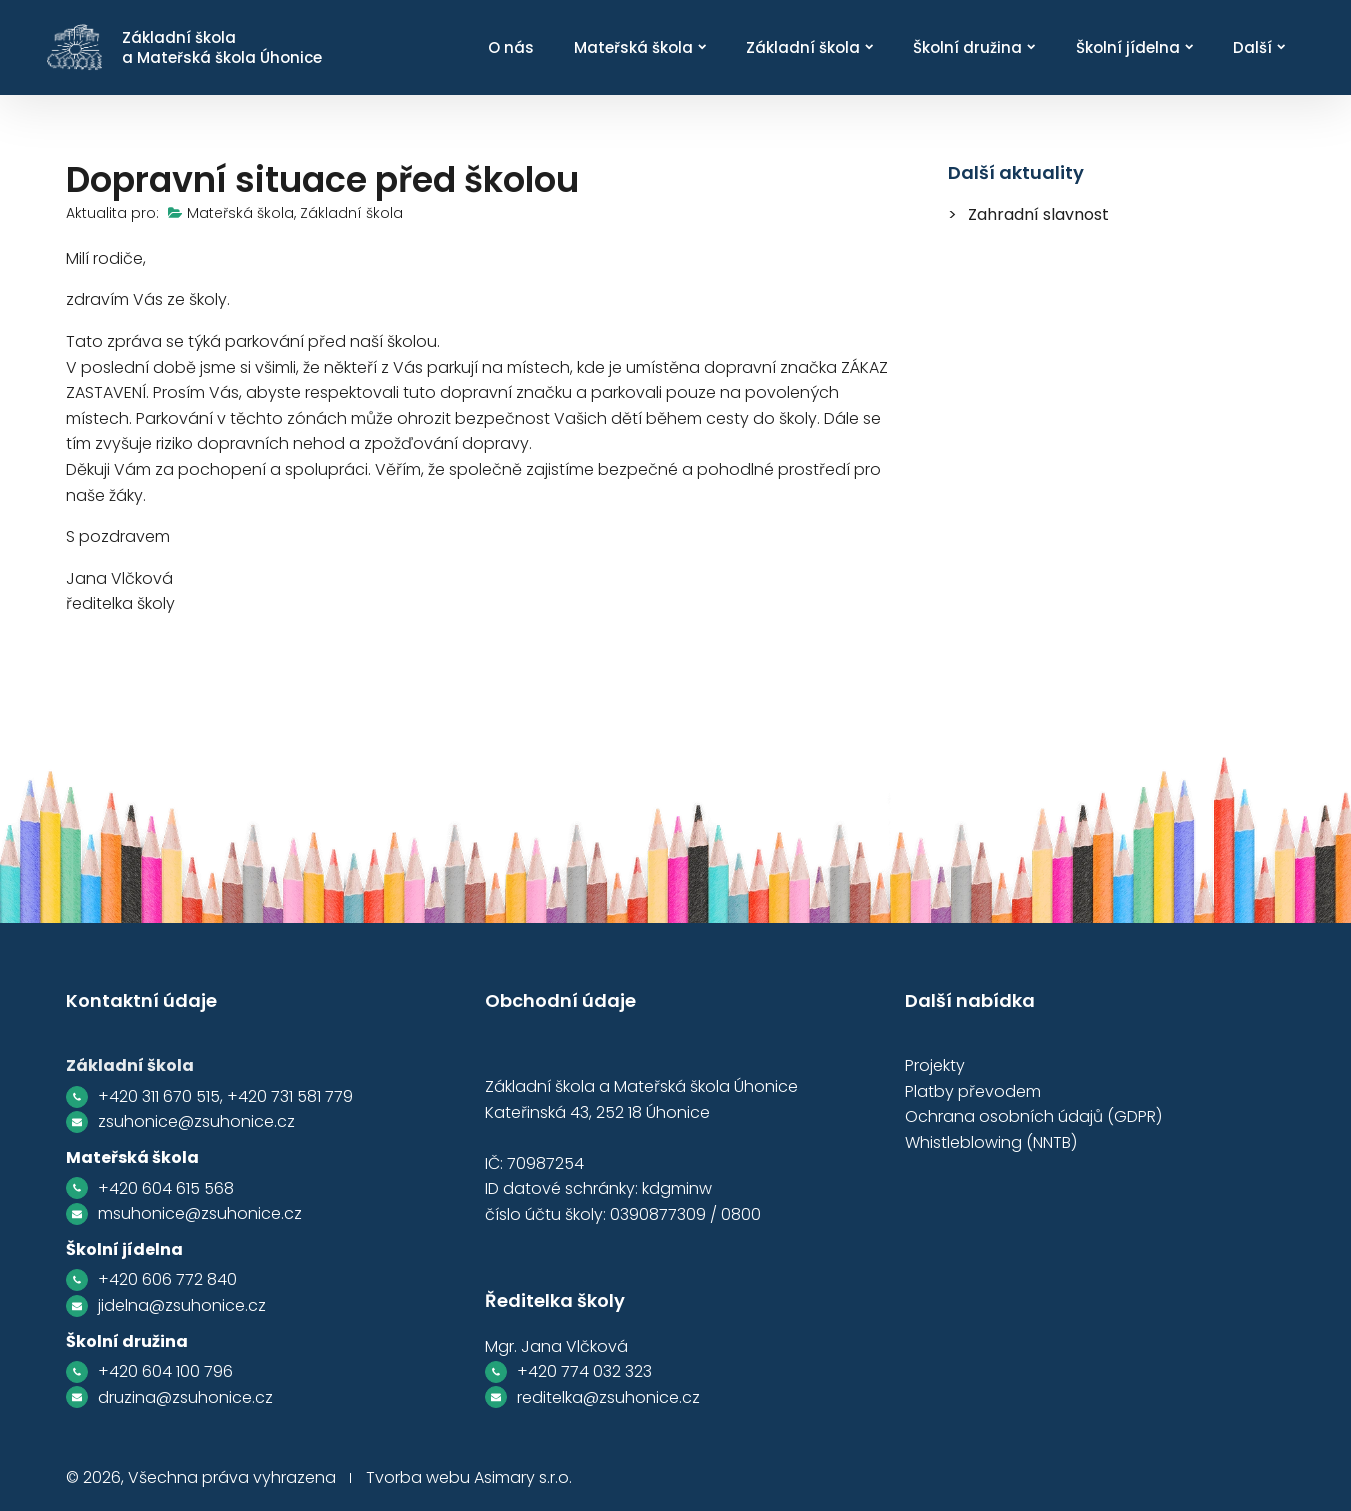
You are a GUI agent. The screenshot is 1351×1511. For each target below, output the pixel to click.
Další (1259, 47)
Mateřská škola (640, 47)
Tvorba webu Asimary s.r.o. (469, 1477)
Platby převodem (973, 1091)
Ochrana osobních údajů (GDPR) (1033, 1116)
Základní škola (809, 47)
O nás (511, 47)
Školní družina (974, 47)
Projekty (935, 1065)
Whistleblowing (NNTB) (991, 1142)
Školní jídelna (1134, 47)
